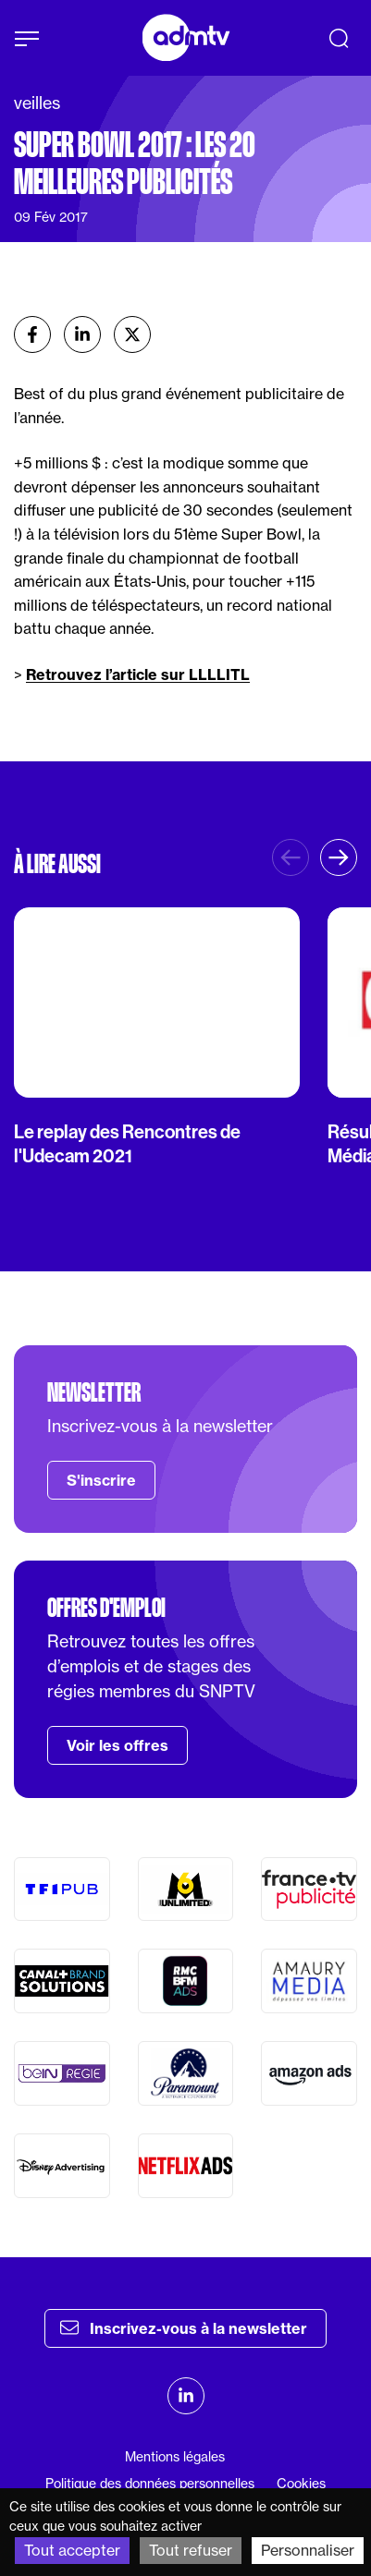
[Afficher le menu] (27, 39)
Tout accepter (72, 2550)
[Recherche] (338, 37)
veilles (37, 103)
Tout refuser (190, 2550)
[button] (338, 857)
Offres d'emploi (106, 1608)
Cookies (301, 2483)
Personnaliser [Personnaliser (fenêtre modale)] (307, 2550)
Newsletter (94, 1392)
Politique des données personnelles (149, 2483)
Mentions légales (175, 2456)
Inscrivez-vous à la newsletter (183, 2327)
